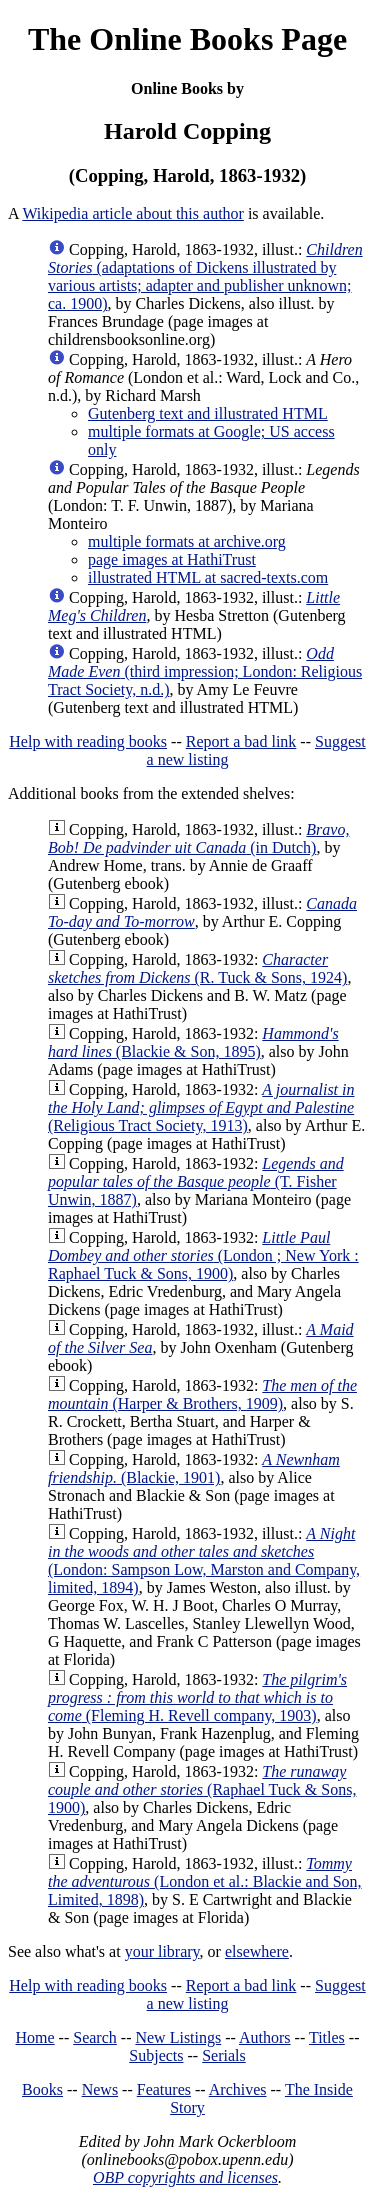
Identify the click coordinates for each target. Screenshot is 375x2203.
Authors (265, 2037)
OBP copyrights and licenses (185, 2177)
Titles (327, 2037)
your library (162, 1951)
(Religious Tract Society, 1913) (201, 1107)
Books (42, 2089)
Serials (224, 2055)
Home (35, 2037)
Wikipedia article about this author (133, 213)
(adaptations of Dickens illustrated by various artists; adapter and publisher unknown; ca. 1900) (205, 276)
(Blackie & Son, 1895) (193, 1042)
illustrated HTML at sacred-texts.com (208, 577)
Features (164, 2089)
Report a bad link (241, 741)
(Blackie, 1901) (194, 1468)
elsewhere (257, 1951)
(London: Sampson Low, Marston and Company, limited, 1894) (204, 1560)
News (100, 2089)
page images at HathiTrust (172, 559)
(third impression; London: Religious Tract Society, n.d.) (205, 671)
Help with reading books (88, 741)
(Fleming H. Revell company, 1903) (197, 1697)
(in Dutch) (198, 838)
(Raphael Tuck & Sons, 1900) (202, 1789)
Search (95, 2037)
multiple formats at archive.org (187, 541)
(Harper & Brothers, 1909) (202, 1394)
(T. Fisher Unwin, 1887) (196, 1181)
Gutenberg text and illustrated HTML (208, 413)
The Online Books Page (187, 39)
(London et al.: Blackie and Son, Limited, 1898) (205, 1881)
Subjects (156, 2055)
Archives (238, 2089)
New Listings (178, 2037)
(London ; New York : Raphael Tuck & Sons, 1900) (203, 1255)
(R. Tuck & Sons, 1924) (197, 968)
